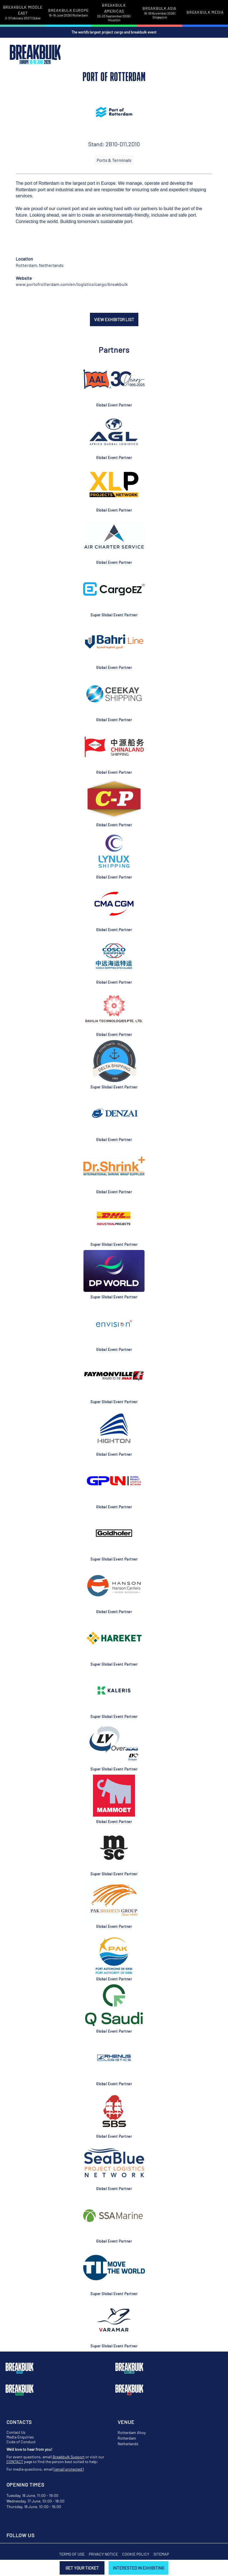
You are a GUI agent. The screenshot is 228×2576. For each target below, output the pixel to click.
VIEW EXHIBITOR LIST (114, 319)
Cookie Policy (135, 2554)
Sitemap (161, 2554)
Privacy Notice (103, 2554)
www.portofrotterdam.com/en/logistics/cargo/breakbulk (72, 284)
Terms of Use (72, 2554)
